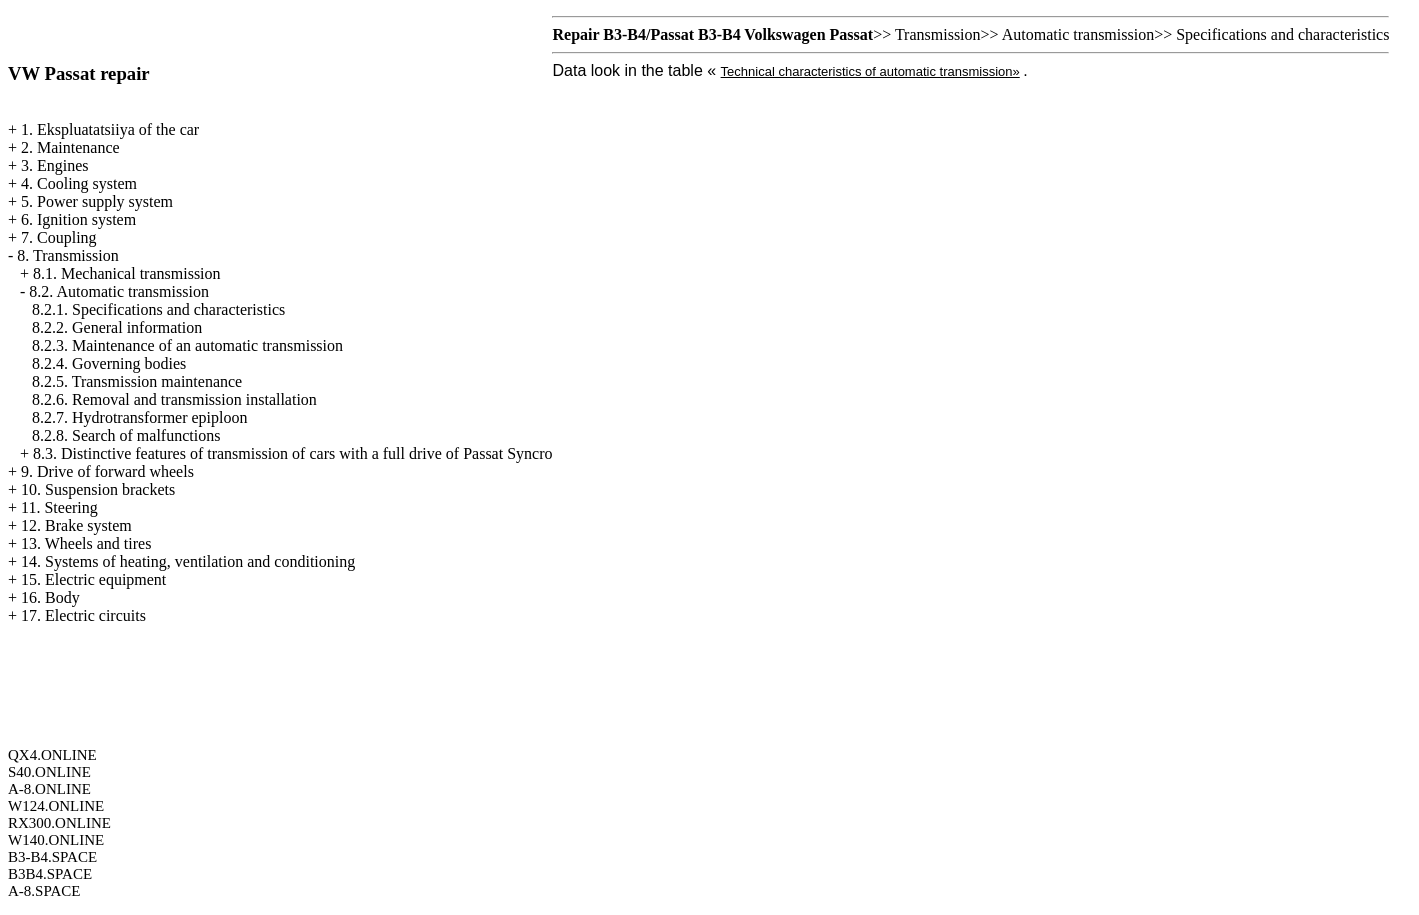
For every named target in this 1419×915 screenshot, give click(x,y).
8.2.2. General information (117, 327)
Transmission (938, 34)
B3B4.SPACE (50, 874)
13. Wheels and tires (86, 543)
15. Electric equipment (93, 579)
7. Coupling (59, 237)
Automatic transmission (1078, 34)
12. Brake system (76, 525)
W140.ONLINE (56, 840)
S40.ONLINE (49, 772)
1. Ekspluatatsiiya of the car (110, 129)
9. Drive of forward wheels (107, 471)
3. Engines (55, 165)
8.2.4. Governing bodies (109, 363)
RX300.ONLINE (59, 823)
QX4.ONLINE (52, 755)
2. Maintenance (70, 147)
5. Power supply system (97, 201)
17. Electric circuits (83, 615)
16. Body (50, 597)
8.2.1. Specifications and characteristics (158, 309)
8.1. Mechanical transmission (127, 273)
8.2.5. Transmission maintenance (137, 381)
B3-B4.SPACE (52, 857)
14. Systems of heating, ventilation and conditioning (188, 561)
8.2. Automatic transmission (119, 291)
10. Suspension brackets (98, 489)
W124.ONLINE (56, 806)
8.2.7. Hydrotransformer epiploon (140, 417)
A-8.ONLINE (49, 789)
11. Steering (59, 507)
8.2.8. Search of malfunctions (126, 435)
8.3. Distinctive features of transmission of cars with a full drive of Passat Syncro (292, 453)
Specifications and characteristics (1282, 34)
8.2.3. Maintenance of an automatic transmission (187, 345)
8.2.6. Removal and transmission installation (174, 399)
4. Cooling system (79, 183)
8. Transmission (67, 255)
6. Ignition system (78, 219)
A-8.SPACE (44, 891)
